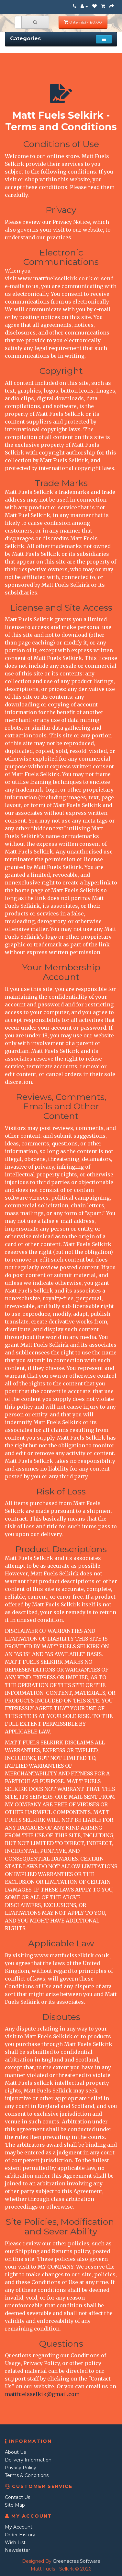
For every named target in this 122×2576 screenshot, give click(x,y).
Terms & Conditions (27, 2475)
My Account (18, 2527)
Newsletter (17, 2550)
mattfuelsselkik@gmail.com (42, 2394)
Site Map (15, 2505)
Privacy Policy (20, 2468)
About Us (15, 2452)
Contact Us (17, 2497)
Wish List (15, 2542)
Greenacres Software (76, 2561)
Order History (20, 2535)
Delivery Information (28, 2460)
